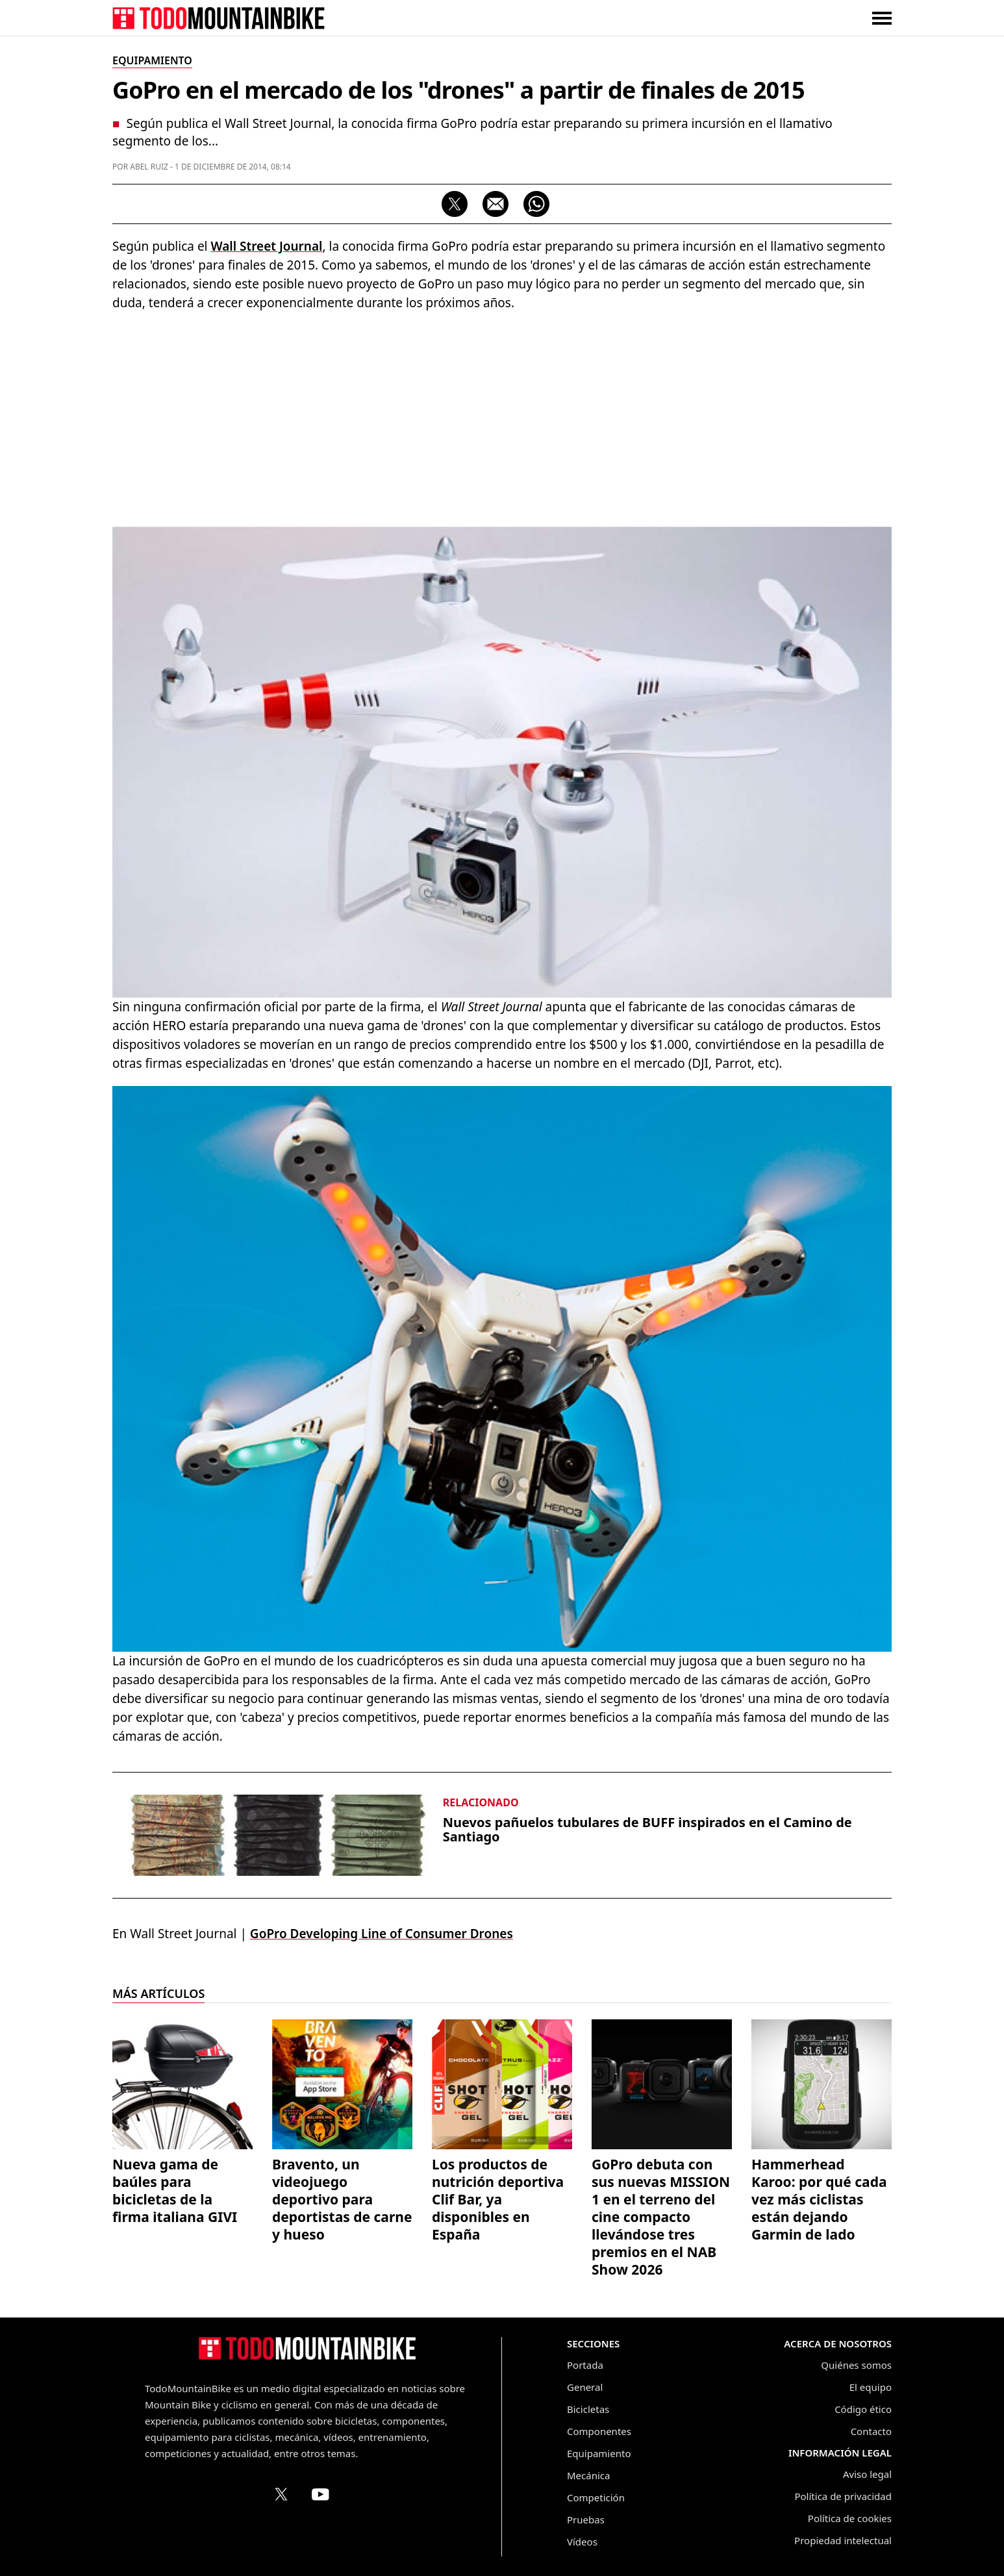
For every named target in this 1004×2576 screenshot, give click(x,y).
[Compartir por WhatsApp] (536, 204)
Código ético (863, 2409)
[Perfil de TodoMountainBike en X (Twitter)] (281, 2494)
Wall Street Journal (266, 246)
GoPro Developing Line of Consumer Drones (381, 1933)
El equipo (870, 2386)
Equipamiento (599, 2453)
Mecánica (588, 2475)
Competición (596, 2497)
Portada (585, 2364)
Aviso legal (867, 2474)
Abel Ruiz (149, 166)
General (585, 2386)
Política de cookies (850, 2518)
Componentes (599, 2431)
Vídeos (582, 2541)
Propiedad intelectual (843, 2540)
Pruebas (586, 2519)
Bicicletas (588, 2409)
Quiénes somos (856, 2364)
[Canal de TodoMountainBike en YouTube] (320, 2494)
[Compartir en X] (455, 204)
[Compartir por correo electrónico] (495, 204)
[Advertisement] (502, 416)
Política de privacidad (843, 2496)
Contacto (871, 2431)
